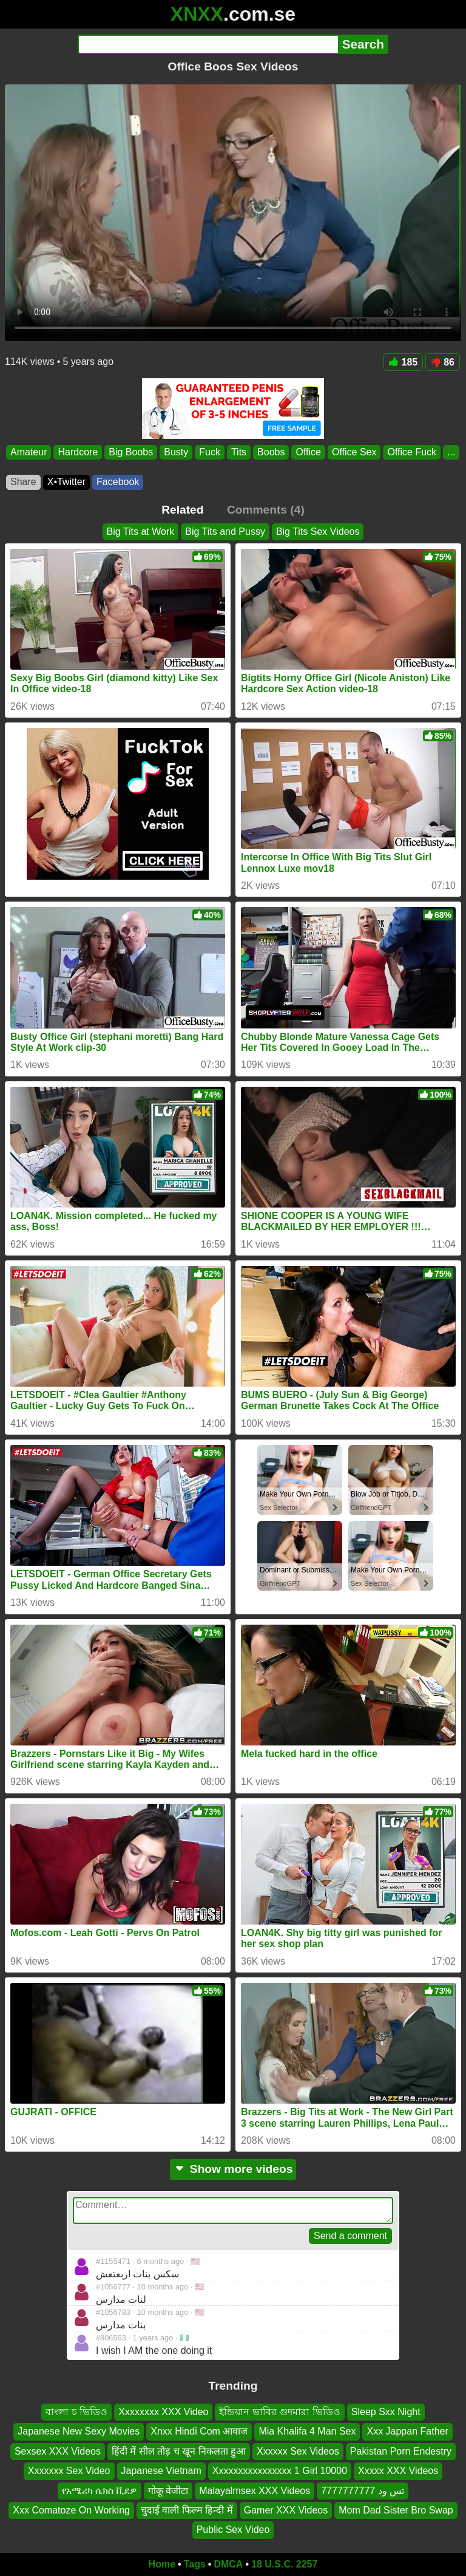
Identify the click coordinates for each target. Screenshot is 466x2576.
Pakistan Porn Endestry (400, 2451)
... (451, 452)
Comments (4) (266, 509)
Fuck (209, 452)
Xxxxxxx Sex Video (69, 2471)
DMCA (228, 2564)
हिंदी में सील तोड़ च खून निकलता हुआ (179, 2451)
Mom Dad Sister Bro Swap (396, 2510)
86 (442, 362)
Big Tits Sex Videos (318, 531)
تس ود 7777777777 (362, 2491)
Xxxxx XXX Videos (398, 2471)
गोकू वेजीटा (168, 2491)
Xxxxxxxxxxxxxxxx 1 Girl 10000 (279, 2471)
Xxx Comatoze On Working (71, 2510)
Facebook (117, 482)
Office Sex (354, 452)
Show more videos (233, 2169)
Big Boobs (131, 452)
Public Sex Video (233, 2530)
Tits (238, 452)
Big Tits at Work (141, 531)
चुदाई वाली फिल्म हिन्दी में (187, 2510)
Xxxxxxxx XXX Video (163, 2412)
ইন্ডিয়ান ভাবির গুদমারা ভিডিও (279, 2412)
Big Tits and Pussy (225, 531)
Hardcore (78, 452)
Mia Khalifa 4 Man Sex (307, 2432)
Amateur (28, 452)
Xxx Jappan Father (407, 2432)
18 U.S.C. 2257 (284, 2564)
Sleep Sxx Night (385, 2412)
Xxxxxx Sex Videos (298, 2451)
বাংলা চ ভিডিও (76, 2412)
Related (182, 509)
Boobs (271, 452)
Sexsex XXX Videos (58, 2451)
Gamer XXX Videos (286, 2510)
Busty (176, 452)
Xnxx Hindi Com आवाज (199, 2432)
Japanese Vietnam (161, 2471)
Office (308, 452)
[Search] (208, 44)
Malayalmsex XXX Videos (254, 2491)
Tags (195, 2564)
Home (162, 2564)
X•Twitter (66, 482)
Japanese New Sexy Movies (79, 2432)
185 (403, 362)
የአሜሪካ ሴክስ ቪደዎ (99, 2491)
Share (23, 482)
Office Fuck (411, 452)
